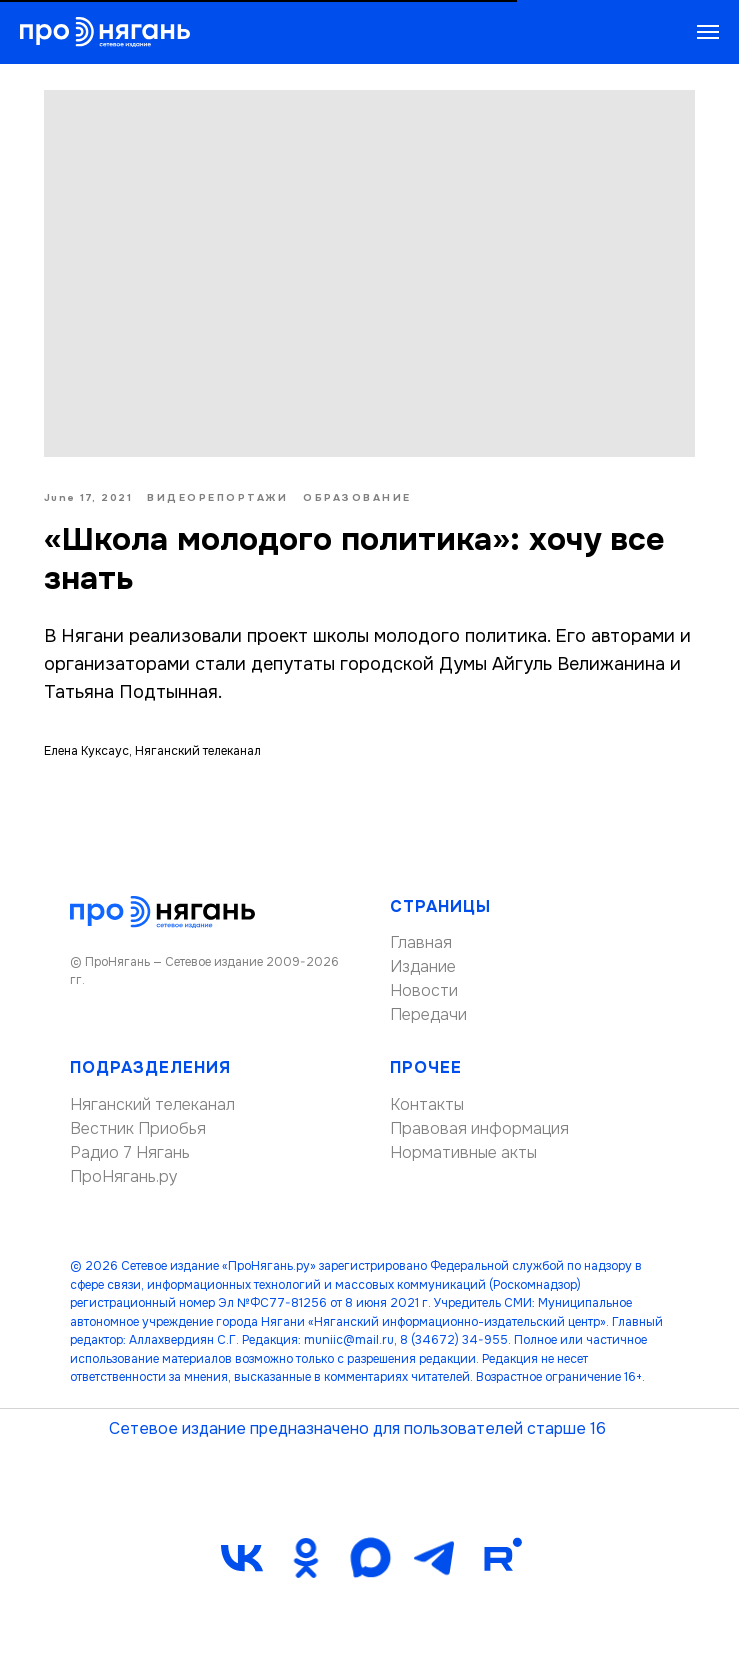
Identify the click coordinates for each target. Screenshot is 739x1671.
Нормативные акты (463, 1155)
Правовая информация (479, 1131)
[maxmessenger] (370, 1561)
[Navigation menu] (708, 32)
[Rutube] (498, 1561)
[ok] (306, 1561)
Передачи (428, 1018)
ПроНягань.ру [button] (124, 1179)
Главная (421, 946)
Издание (423, 970)
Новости (424, 994)
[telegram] (434, 1561)
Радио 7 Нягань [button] (130, 1155)
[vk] (242, 1561)
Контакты (427, 1107)
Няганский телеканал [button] (152, 1107)
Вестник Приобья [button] (138, 1131)
